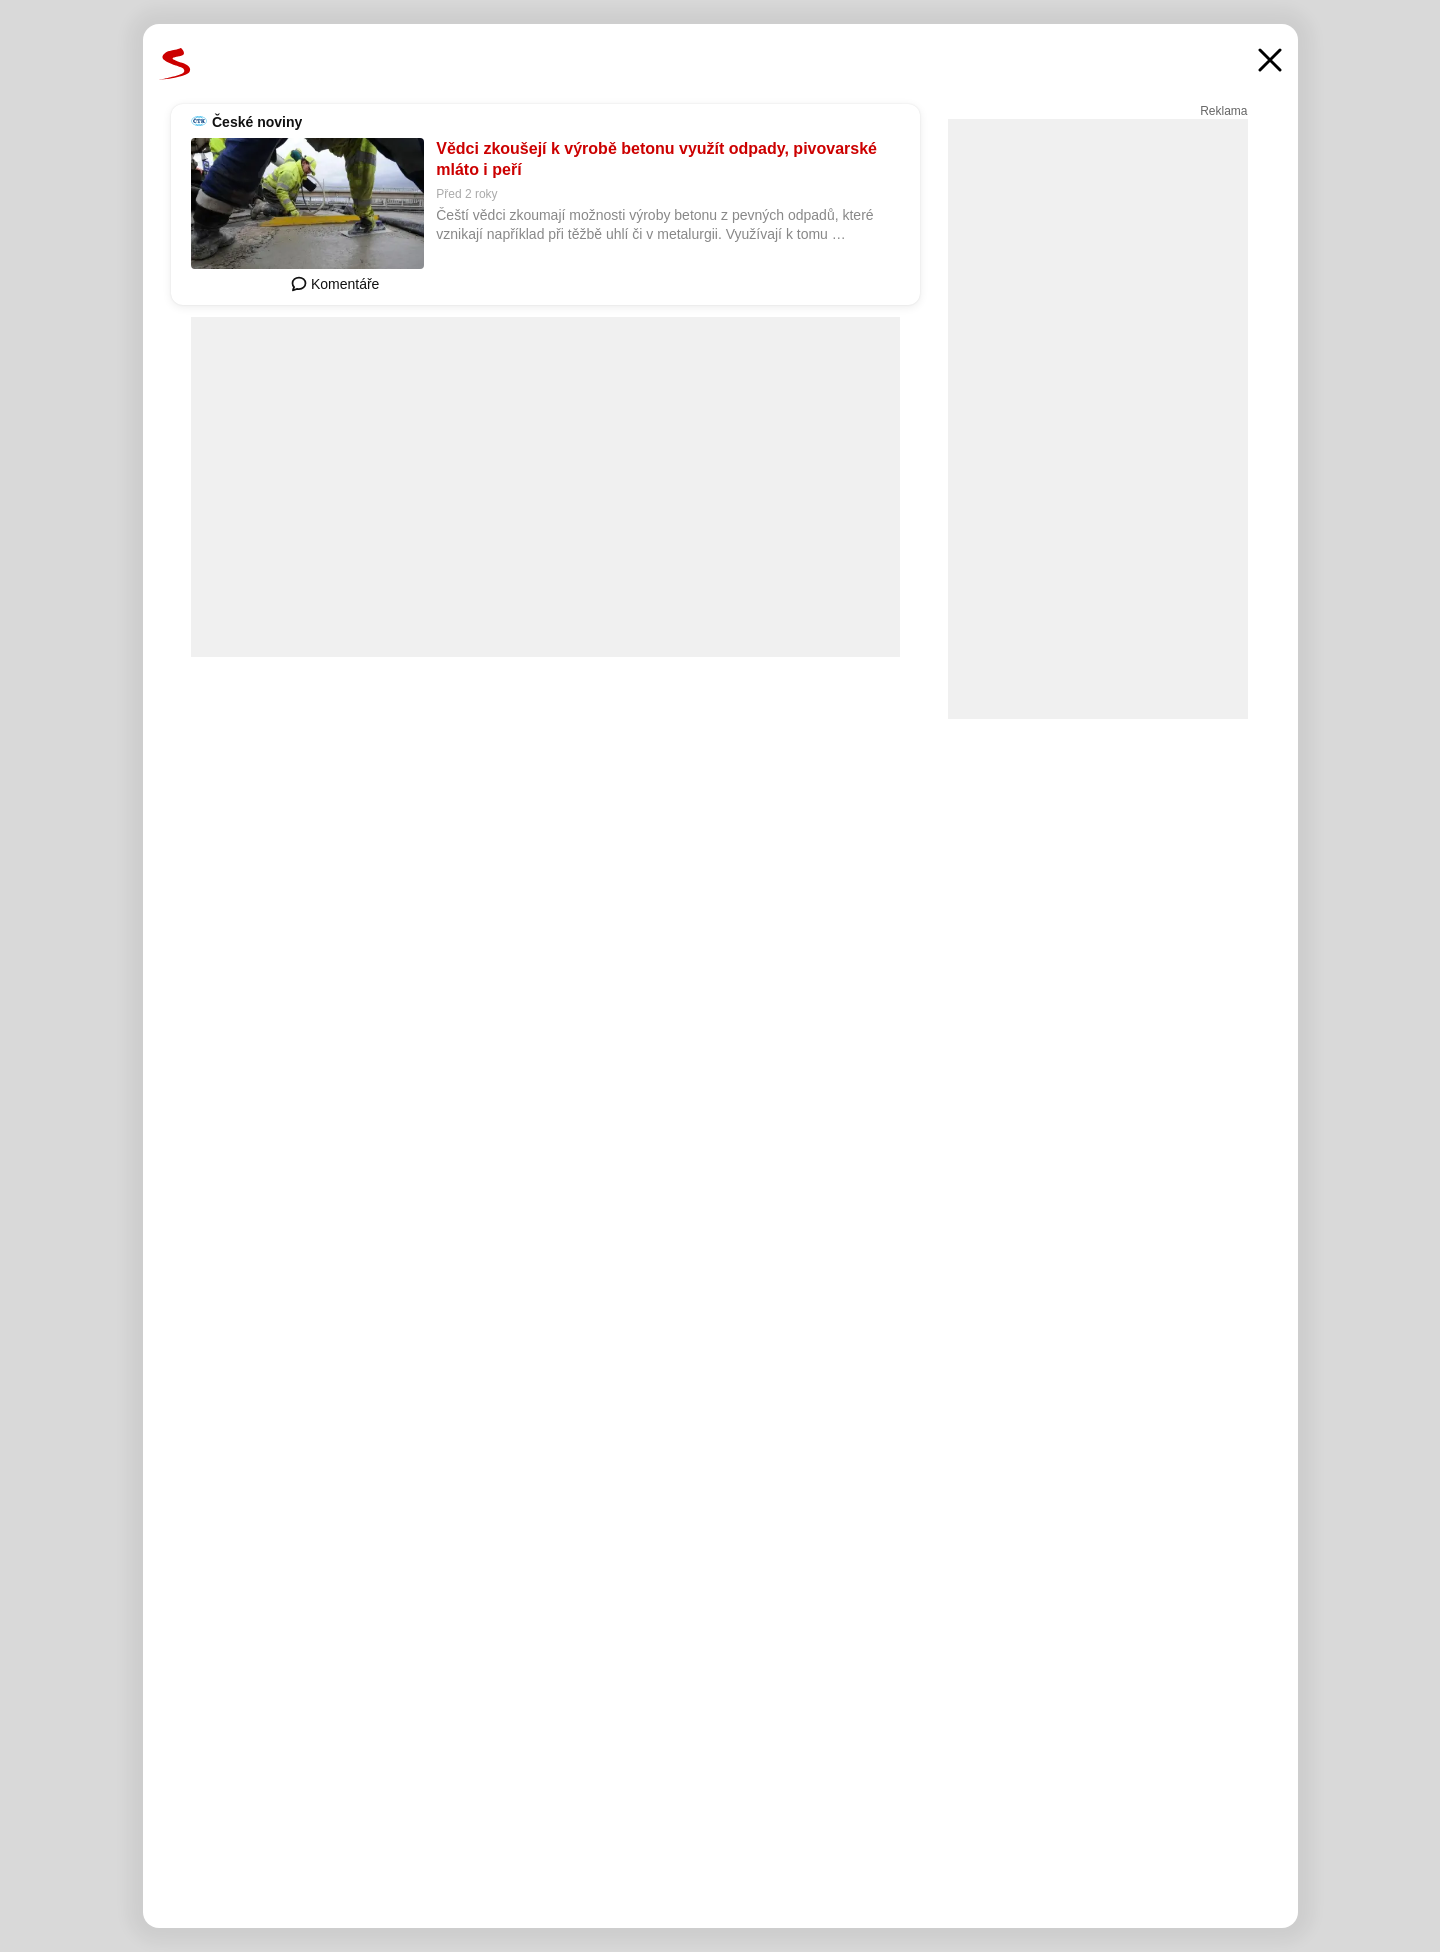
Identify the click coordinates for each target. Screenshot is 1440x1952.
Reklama (1223, 111)
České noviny (257, 122)
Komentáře (335, 284)
